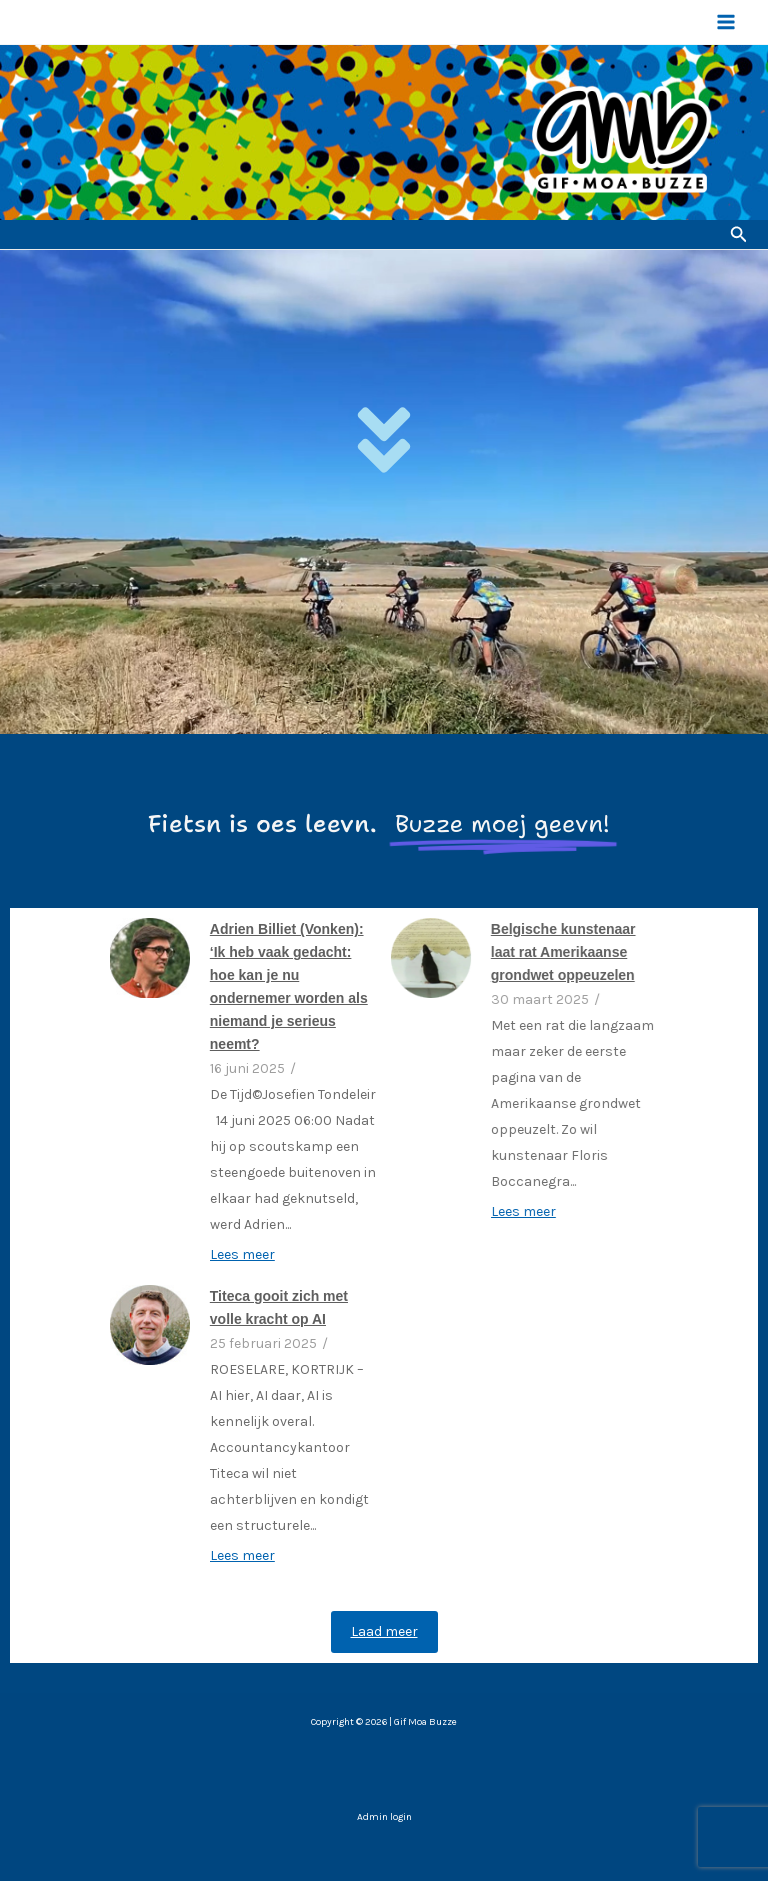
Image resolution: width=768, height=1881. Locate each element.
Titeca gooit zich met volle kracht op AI (279, 1307)
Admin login (384, 1817)
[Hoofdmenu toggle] (726, 22)
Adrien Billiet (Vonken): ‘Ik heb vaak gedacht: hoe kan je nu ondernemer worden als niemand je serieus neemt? (289, 986)
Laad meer (384, 1631)
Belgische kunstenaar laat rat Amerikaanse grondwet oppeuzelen (563, 952)
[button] (739, 235)
